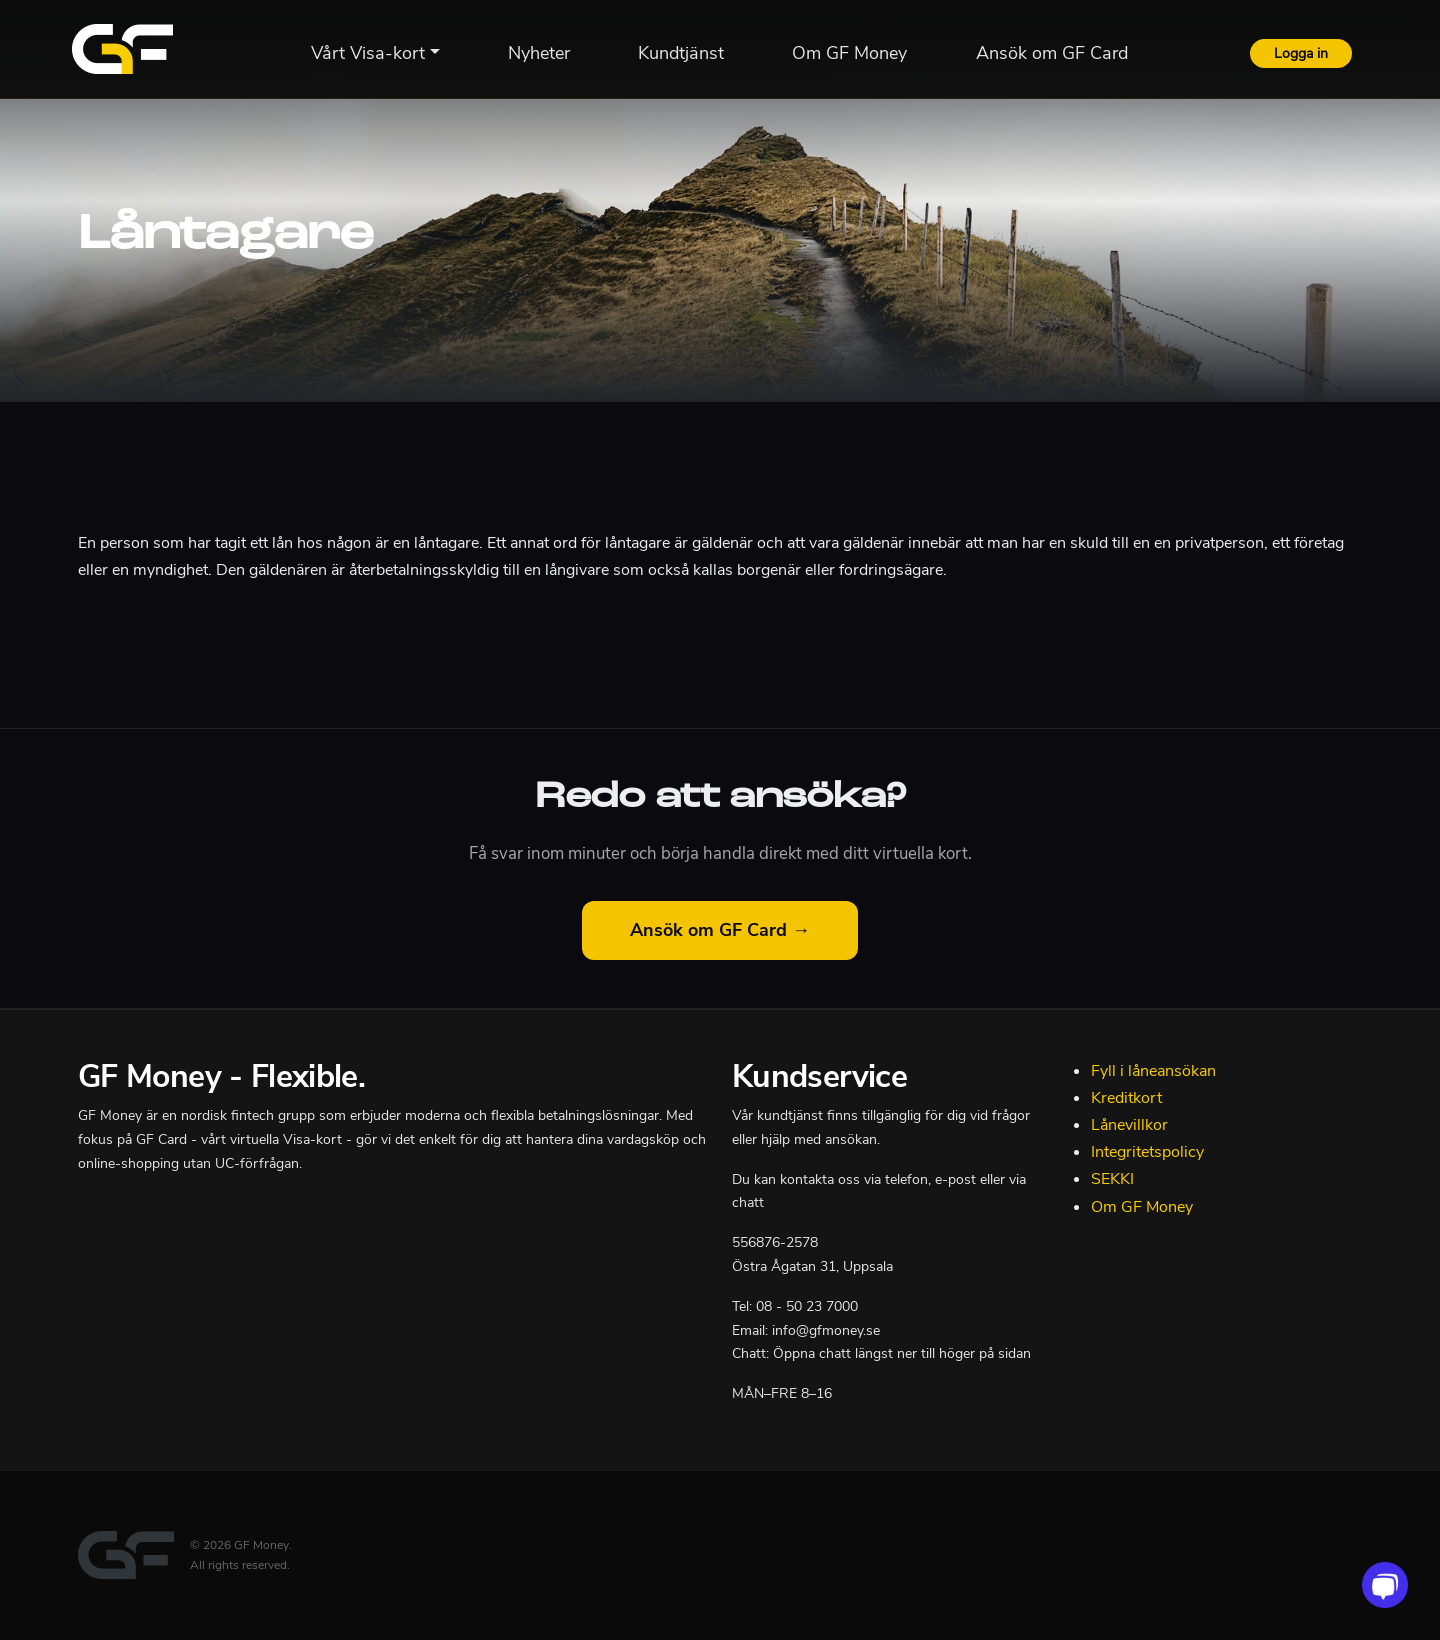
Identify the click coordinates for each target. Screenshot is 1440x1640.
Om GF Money (1142, 1207)
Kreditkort (1126, 1098)
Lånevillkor (1129, 1125)
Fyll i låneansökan (1153, 1071)
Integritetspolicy (1147, 1152)
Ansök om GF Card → (720, 930)
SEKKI (1112, 1179)
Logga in (1301, 53)
